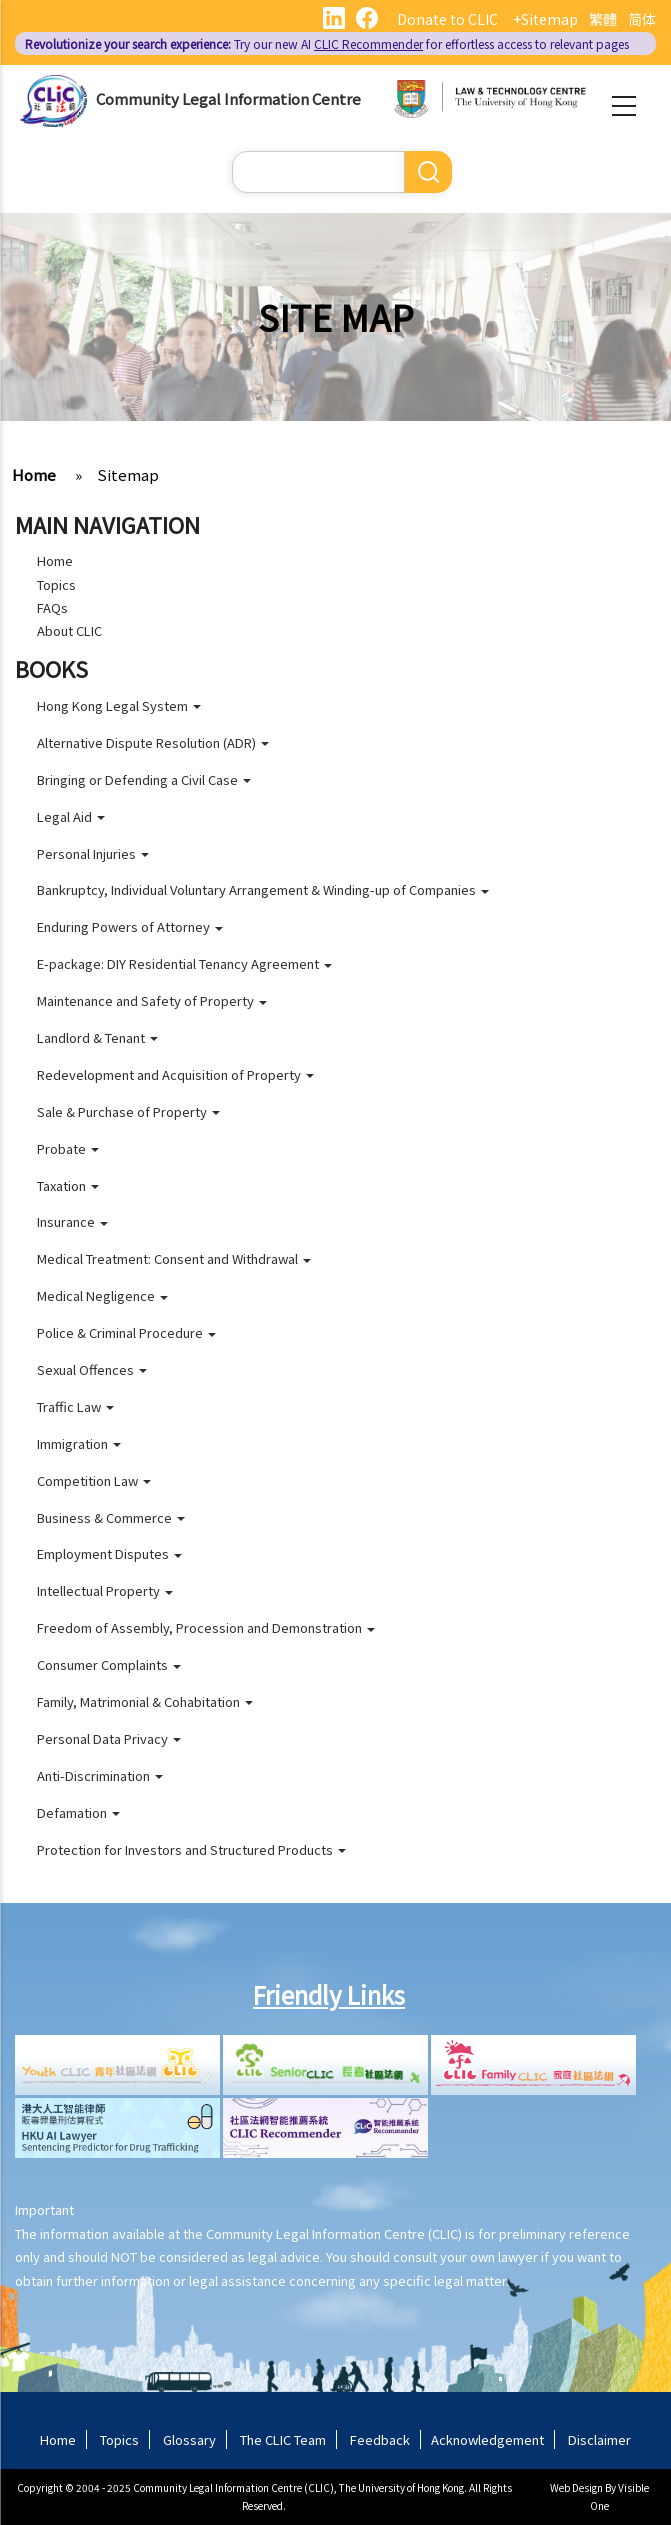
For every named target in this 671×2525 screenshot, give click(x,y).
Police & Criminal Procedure (126, 1332)
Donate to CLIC (447, 19)
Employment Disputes (109, 1553)
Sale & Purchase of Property (128, 1111)
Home (34, 474)
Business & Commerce (111, 1517)
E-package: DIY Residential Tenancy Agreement (184, 963)
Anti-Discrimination (100, 1775)
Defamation (78, 1812)
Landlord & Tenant (97, 1037)
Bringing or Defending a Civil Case (144, 779)
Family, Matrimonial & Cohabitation (145, 1701)
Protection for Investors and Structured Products (191, 1849)
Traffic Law (75, 1406)
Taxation (68, 1185)
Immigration (79, 1443)
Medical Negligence (102, 1295)
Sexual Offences (92, 1369)
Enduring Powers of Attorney (130, 926)
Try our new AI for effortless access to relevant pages (327, 43)
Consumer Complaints (109, 1664)
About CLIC (69, 630)
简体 (642, 19)
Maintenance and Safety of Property (152, 1000)
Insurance (72, 1221)
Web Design (576, 2487)
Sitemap (128, 474)
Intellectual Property (105, 1590)
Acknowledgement (487, 2439)
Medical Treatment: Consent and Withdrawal (174, 1258)
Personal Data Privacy (109, 1738)
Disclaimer (599, 2439)
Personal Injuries (93, 853)
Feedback (380, 2439)
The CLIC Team (283, 2439)
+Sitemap (545, 19)
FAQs (52, 607)
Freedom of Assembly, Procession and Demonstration (206, 1627)
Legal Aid (71, 816)
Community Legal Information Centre (228, 98)
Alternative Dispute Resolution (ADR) (153, 742)
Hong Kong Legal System (119, 705)
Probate (68, 1148)
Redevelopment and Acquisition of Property (175, 1074)
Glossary (189, 2439)
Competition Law (94, 1480)
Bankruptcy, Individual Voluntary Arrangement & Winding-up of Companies (263, 889)
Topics (56, 584)
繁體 (603, 19)
